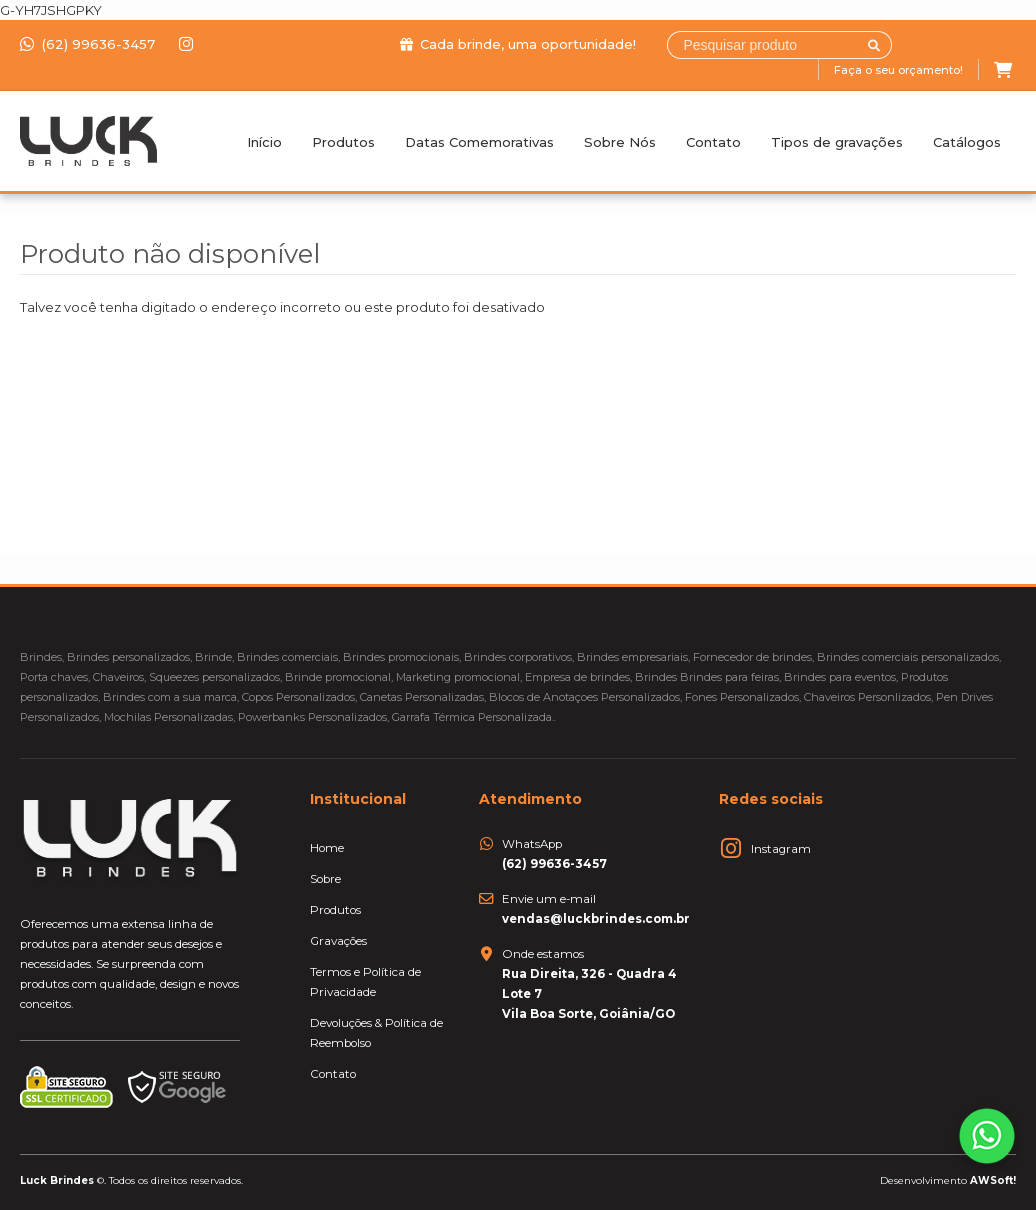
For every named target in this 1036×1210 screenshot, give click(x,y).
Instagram (781, 849)
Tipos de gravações (837, 142)
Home (327, 848)
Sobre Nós (620, 142)
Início (264, 142)
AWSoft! (993, 1180)
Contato (713, 142)
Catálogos (967, 142)
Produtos (343, 142)
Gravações (338, 941)
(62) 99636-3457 (89, 44)
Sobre (325, 879)
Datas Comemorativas (479, 142)
